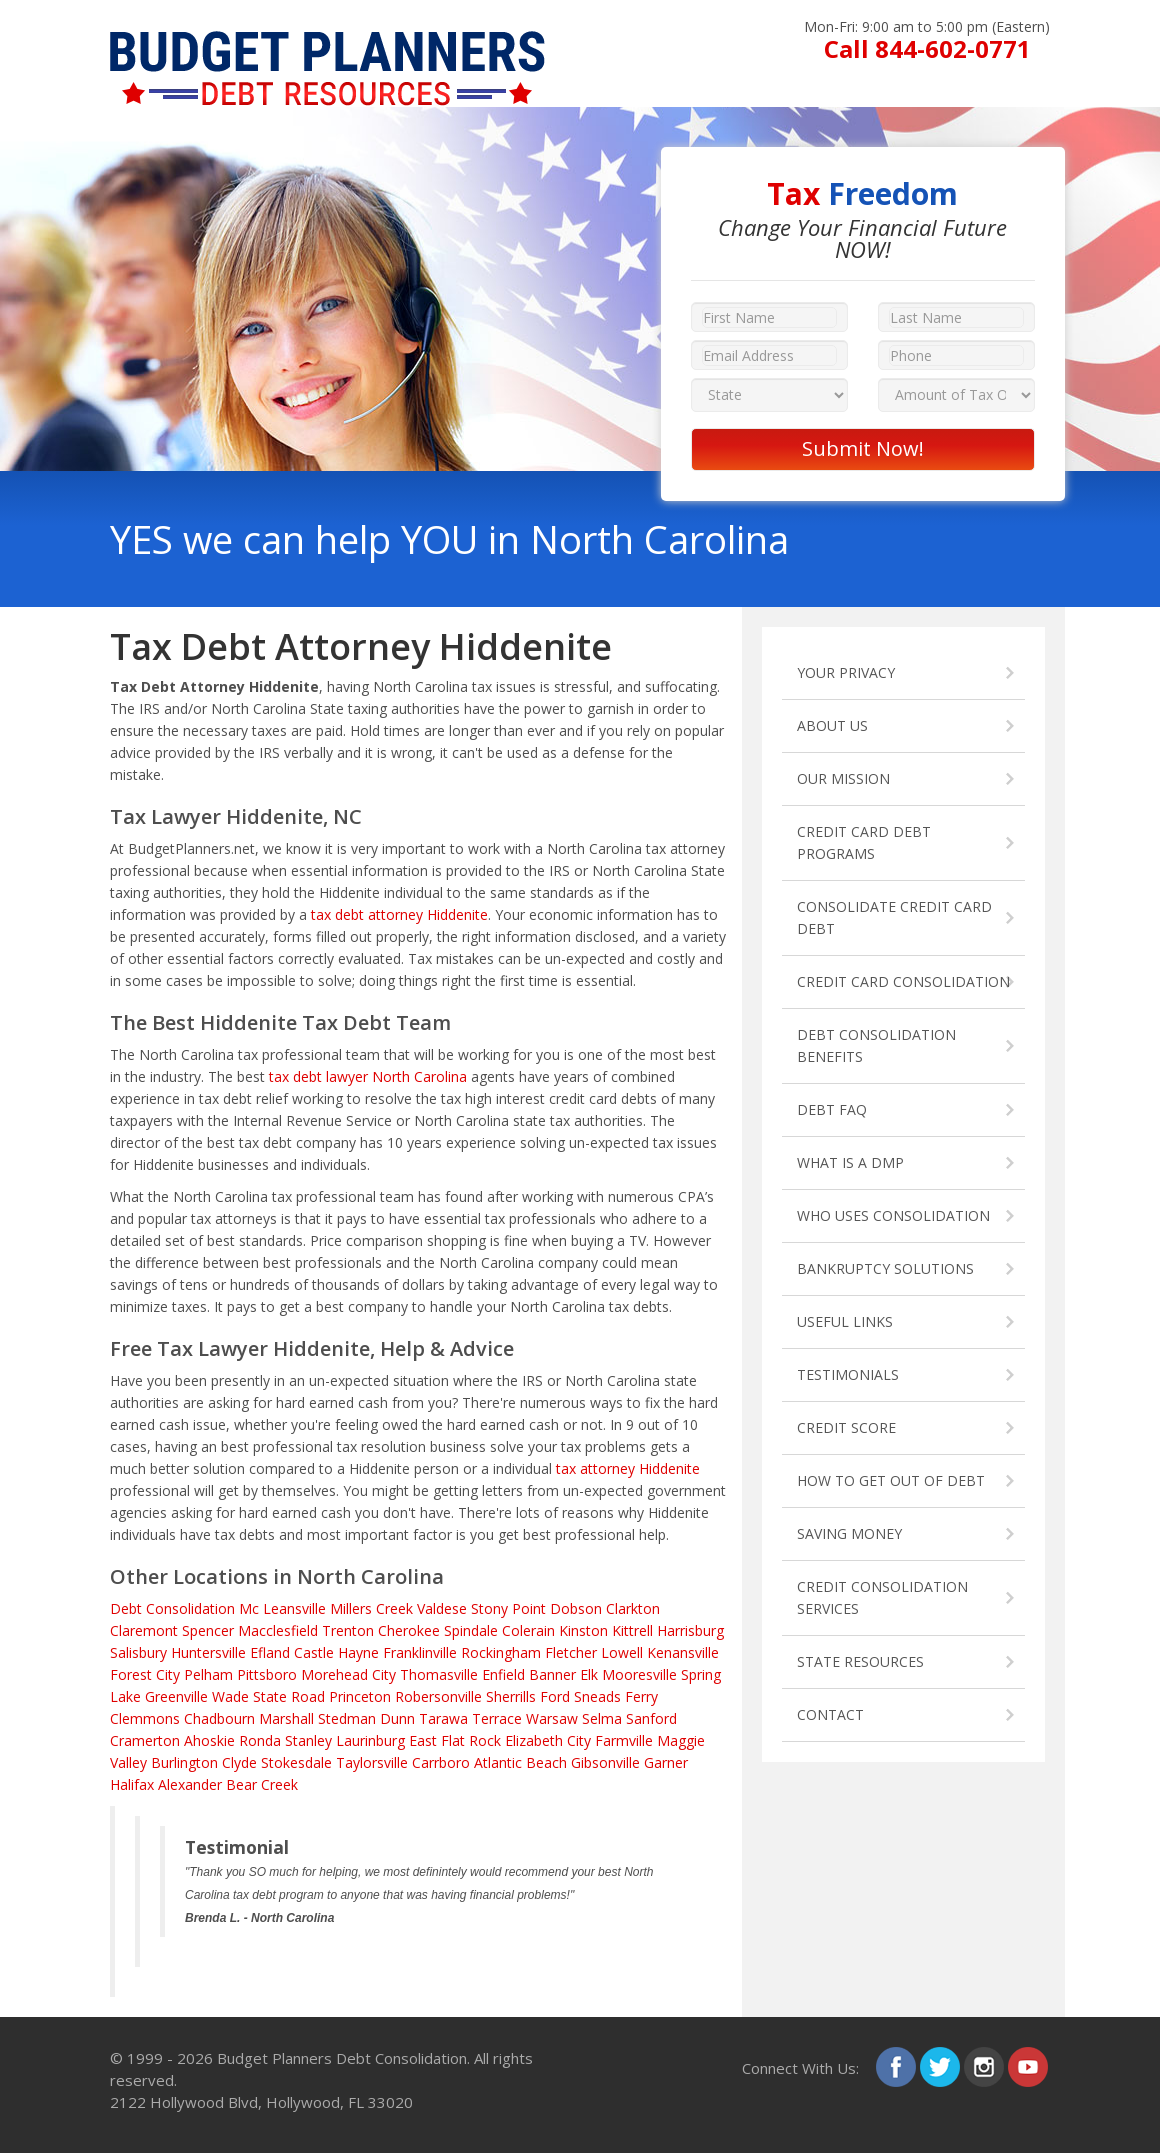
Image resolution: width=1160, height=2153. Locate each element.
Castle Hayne (336, 1652)
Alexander (190, 1784)
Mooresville (639, 1674)
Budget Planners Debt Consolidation (342, 2058)
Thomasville (439, 1674)
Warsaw (552, 1718)
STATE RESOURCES (860, 1661)
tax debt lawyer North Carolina (368, 1076)
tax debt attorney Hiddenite (399, 914)
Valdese (442, 1608)
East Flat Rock (455, 1740)
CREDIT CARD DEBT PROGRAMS (864, 842)
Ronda (260, 1740)
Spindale (471, 1630)
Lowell (622, 1652)
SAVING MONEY (849, 1533)
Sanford (651, 1718)
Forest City (145, 1674)
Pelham (208, 1674)
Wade (230, 1696)
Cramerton (145, 1740)
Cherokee (409, 1630)
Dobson (576, 1608)
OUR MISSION (843, 778)
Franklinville (420, 1652)
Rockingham (501, 1652)
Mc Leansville (282, 1608)
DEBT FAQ (832, 1109)
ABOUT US (832, 725)
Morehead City (348, 1674)
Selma (602, 1718)
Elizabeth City (548, 1740)
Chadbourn (219, 1718)
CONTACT (830, 1714)
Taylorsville (372, 1762)
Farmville (624, 1740)
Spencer (208, 1630)
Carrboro (441, 1762)
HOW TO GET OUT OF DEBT (891, 1480)
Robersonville (438, 1696)
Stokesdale (296, 1762)
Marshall (286, 1718)
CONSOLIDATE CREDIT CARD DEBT (894, 917)
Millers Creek (371, 1608)
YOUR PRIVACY (846, 672)
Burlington (184, 1762)
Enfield (503, 1674)
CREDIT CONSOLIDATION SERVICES (882, 1597)
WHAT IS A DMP (850, 1162)
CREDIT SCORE (846, 1427)
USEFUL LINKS (845, 1321)
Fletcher (571, 1652)
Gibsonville (605, 1762)
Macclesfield (278, 1630)
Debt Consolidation (172, 1608)
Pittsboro (267, 1674)
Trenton (348, 1630)
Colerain (528, 1630)
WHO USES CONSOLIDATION (893, 1215)
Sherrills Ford (528, 1696)
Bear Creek (262, 1784)
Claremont (144, 1630)
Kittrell (632, 1630)
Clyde (239, 1762)
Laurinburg (370, 1740)
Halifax (132, 1784)
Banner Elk (563, 1674)
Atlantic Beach (520, 1762)
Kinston (583, 1630)
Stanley (308, 1740)
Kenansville (683, 1652)
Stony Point (508, 1608)
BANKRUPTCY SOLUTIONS (885, 1268)
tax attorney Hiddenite (628, 1468)
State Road (289, 1696)
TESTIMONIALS (848, 1374)
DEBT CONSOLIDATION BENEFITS (876, 1045)
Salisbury (138, 1652)
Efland (270, 1652)
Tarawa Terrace (470, 1718)
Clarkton (633, 1608)
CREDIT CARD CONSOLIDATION (903, 981)
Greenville (176, 1696)
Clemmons (145, 1718)
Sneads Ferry (616, 1696)
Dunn (397, 1718)
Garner (666, 1762)
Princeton (360, 1696)
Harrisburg (690, 1630)
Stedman (347, 1718)
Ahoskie (209, 1740)
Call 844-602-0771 (927, 48)
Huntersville (208, 1652)
